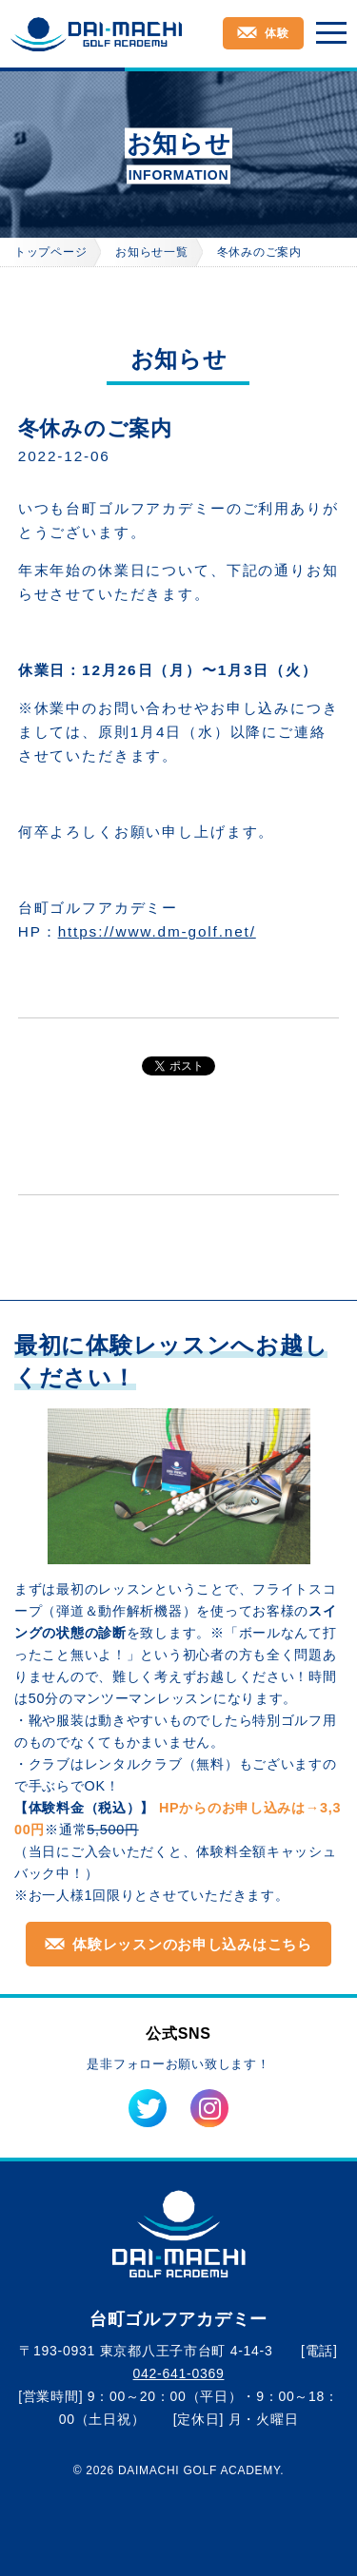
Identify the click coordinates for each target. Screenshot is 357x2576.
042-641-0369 (179, 2373)
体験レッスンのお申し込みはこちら (192, 1944)
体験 (276, 33)
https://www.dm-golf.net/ (157, 931)
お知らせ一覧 (151, 252)
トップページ (50, 252)
